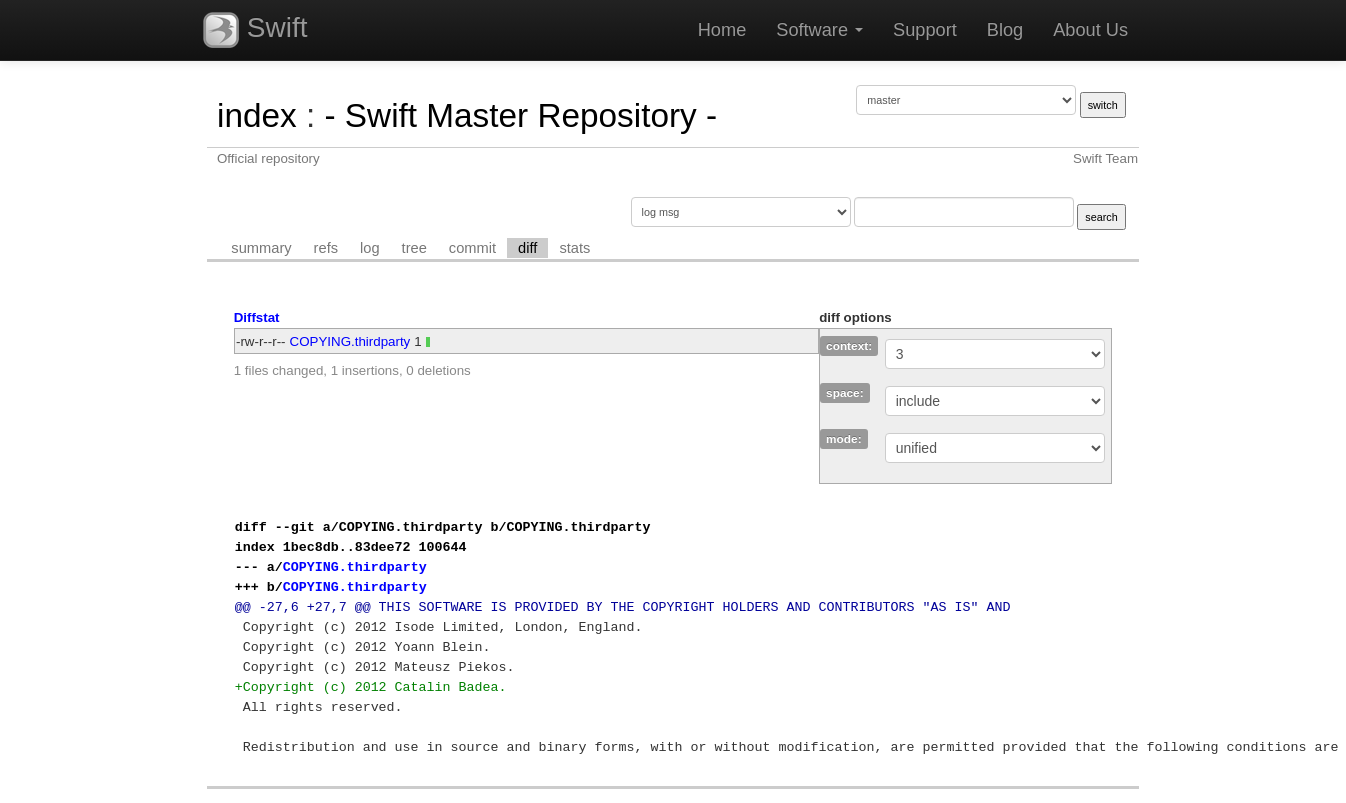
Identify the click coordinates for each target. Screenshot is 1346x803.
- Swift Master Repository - (520, 115)
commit (472, 248)
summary (261, 248)
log (370, 248)
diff (527, 248)
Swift (255, 30)
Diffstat (257, 317)
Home (722, 30)
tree (414, 248)
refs (326, 248)
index (257, 115)
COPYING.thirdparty (350, 341)
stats (574, 248)
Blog (1005, 30)
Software (819, 30)
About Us (1090, 30)
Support (925, 30)
